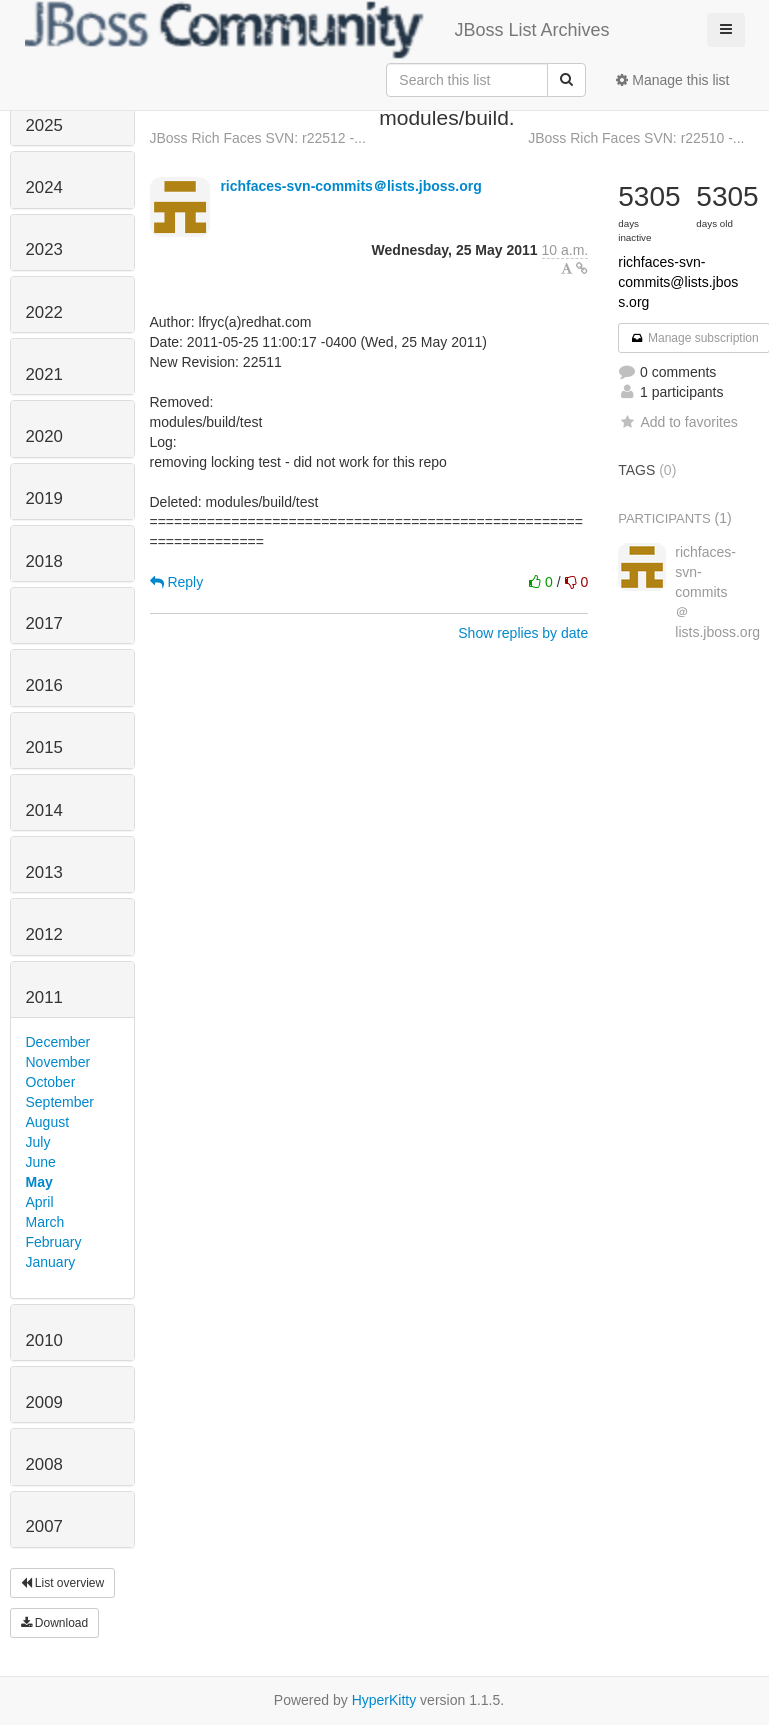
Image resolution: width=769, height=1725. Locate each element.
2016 (44, 685)
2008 (44, 1464)
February (54, 1242)
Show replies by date (523, 633)
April (40, 1202)
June (41, 1162)
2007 (44, 1526)
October (51, 1082)
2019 (44, 498)
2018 (44, 561)
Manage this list (672, 80)
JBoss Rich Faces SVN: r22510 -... (636, 138)
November (58, 1062)
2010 (44, 1340)
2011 (44, 997)
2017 (44, 623)
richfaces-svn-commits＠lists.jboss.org (350, 186)
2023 (44, 249)
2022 (44, 312)
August (48, 1122)
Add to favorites (677, 422)
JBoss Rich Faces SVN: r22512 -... (258, 138)
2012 (44, 934)
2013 (44, 872)
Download (55, 1623)
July (38, 1142)
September (60, 1102)
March (45, 1222)
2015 (44, 747)
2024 (44, 187)
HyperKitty (384, 1700)
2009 (44, 1402)
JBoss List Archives (317, 30)
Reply (177, 582)
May (39, 1182)
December (58, 1042)
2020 (44, 436)
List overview (63, 1583)
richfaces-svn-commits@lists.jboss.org (678, 282)
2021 (44, 374)
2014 (44, 810)
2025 (44, 125)
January (51, 1262)
